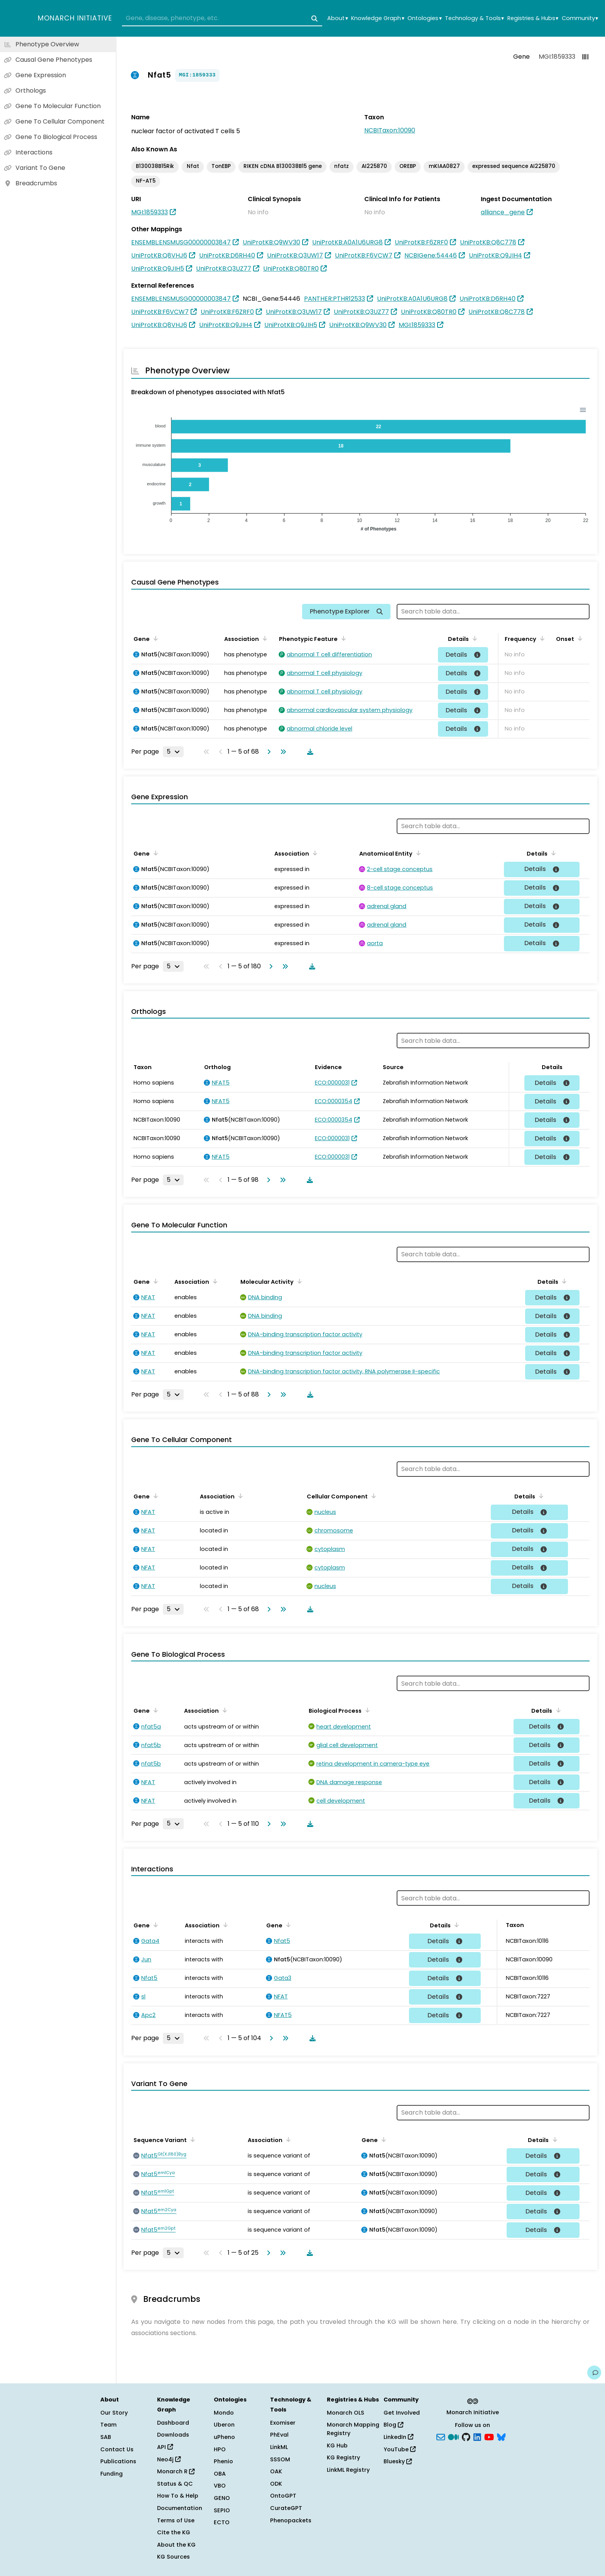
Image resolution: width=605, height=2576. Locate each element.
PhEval (279, 2435)
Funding (111, 2474)
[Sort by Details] (473, 638)
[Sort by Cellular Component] (372, 1496)
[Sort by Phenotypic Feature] (342, 638)
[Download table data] (308, 751)
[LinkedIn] (477, 2436)
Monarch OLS (345, 2413)
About (337, 18)
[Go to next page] (267, 751)
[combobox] (222, 18)
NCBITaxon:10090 (389, 130)
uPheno (224, 2437)
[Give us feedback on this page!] (594, 2372)
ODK (276, 2484)
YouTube (400, 2449)
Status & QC (175, 2484)
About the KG (176, 2545)
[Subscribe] (440, 2436)
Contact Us (117, 2449)
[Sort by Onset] (578, 638)
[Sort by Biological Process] (366, 1710)
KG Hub (337, 2445)
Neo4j (169, 2459)
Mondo (224, 2413)
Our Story (114, 2413)
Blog (393, 2425)
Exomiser (283, 2423)
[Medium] (453, 2436)
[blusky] (501, 2436)
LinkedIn (398, 2437)
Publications (118, 2461)
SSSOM (280, 2459)
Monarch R (175, 2471)
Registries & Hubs (532, 18)
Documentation (179, 2508)
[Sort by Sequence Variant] (191, 2139)
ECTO (222, 2522)
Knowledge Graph (377, 18)
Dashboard (173, 2423)
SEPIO (222, 2510)
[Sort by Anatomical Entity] (417, 853)
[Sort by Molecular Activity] (298, 1281)
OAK (276, 2471)
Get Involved (402, 2413)
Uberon (224, 2425)
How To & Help (177, 2496)
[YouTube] (489, 2436)
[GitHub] (466, 2436)
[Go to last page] (281, 751)
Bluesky (398, 2461)
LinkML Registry (348, 2470)
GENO (222, 2498)
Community (580, 18)
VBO (220, 2486)
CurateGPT (286, 2508)
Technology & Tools (474, 18)
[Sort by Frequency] (541, 638)
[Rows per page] (173, 751)
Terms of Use (175, 2520)
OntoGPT (283, 2496)
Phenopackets (290, 2520)
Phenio (223, 2461)
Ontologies (424, 18)
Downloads (173, 2435)
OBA (220, 2474)
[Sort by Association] (263, 638)
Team (108, 2425)
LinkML (279, 2447)
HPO (220, 2449)
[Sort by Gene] (154, 638)
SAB (105, 2437)
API (165, 2447)
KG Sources (173, 2557)
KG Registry (343, 2457)
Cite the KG (173, 2532)
